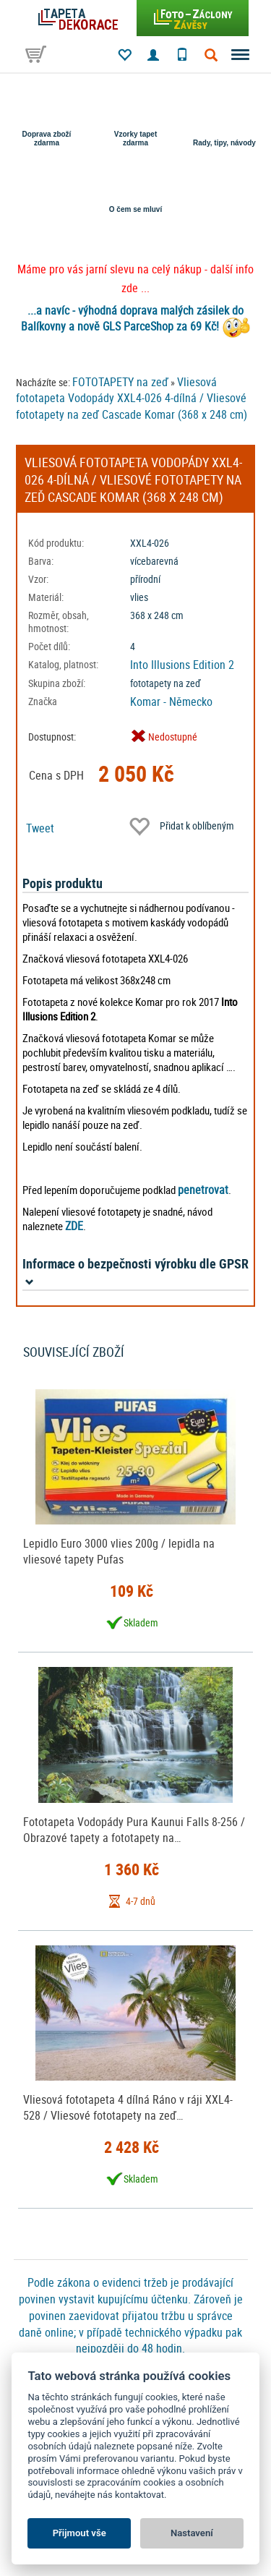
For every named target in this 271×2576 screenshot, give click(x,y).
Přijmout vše (79, 2533)
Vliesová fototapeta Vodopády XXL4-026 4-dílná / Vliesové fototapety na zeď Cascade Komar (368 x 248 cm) (131, 398)
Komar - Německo (171, 701)
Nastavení (192, 2533)
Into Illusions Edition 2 (182, 665)
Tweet (40, 828)
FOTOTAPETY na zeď (120, 382)
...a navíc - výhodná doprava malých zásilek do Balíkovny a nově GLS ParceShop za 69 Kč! (132, 318)
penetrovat (203, 1190)
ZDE (74, 1226)
